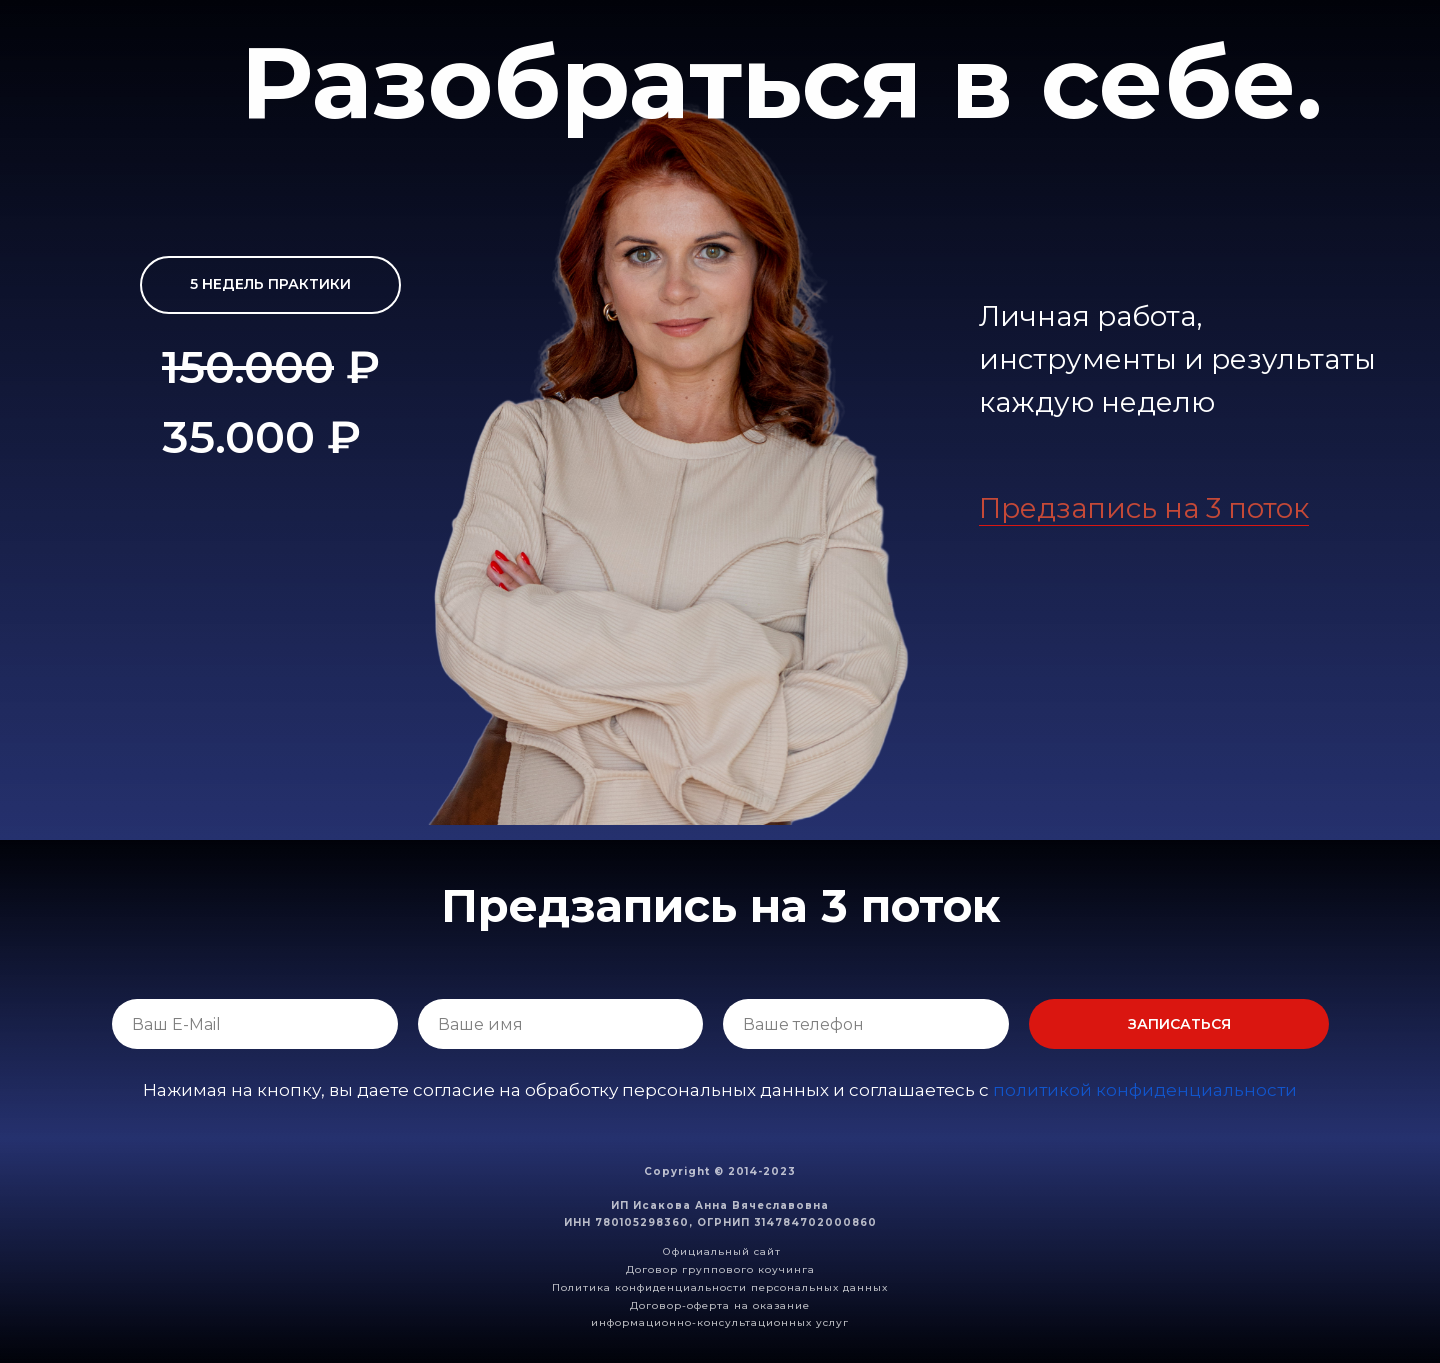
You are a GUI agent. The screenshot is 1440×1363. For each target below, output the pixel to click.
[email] (255, 1024)
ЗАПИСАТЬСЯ (1179, 1024)
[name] (561, 1024)
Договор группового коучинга (720, 1269)
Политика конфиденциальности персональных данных (720, 1287)
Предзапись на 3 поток (1144, 508)
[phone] (866, 1024)
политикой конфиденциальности (1145, 1090)
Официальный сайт (722, 1251)
